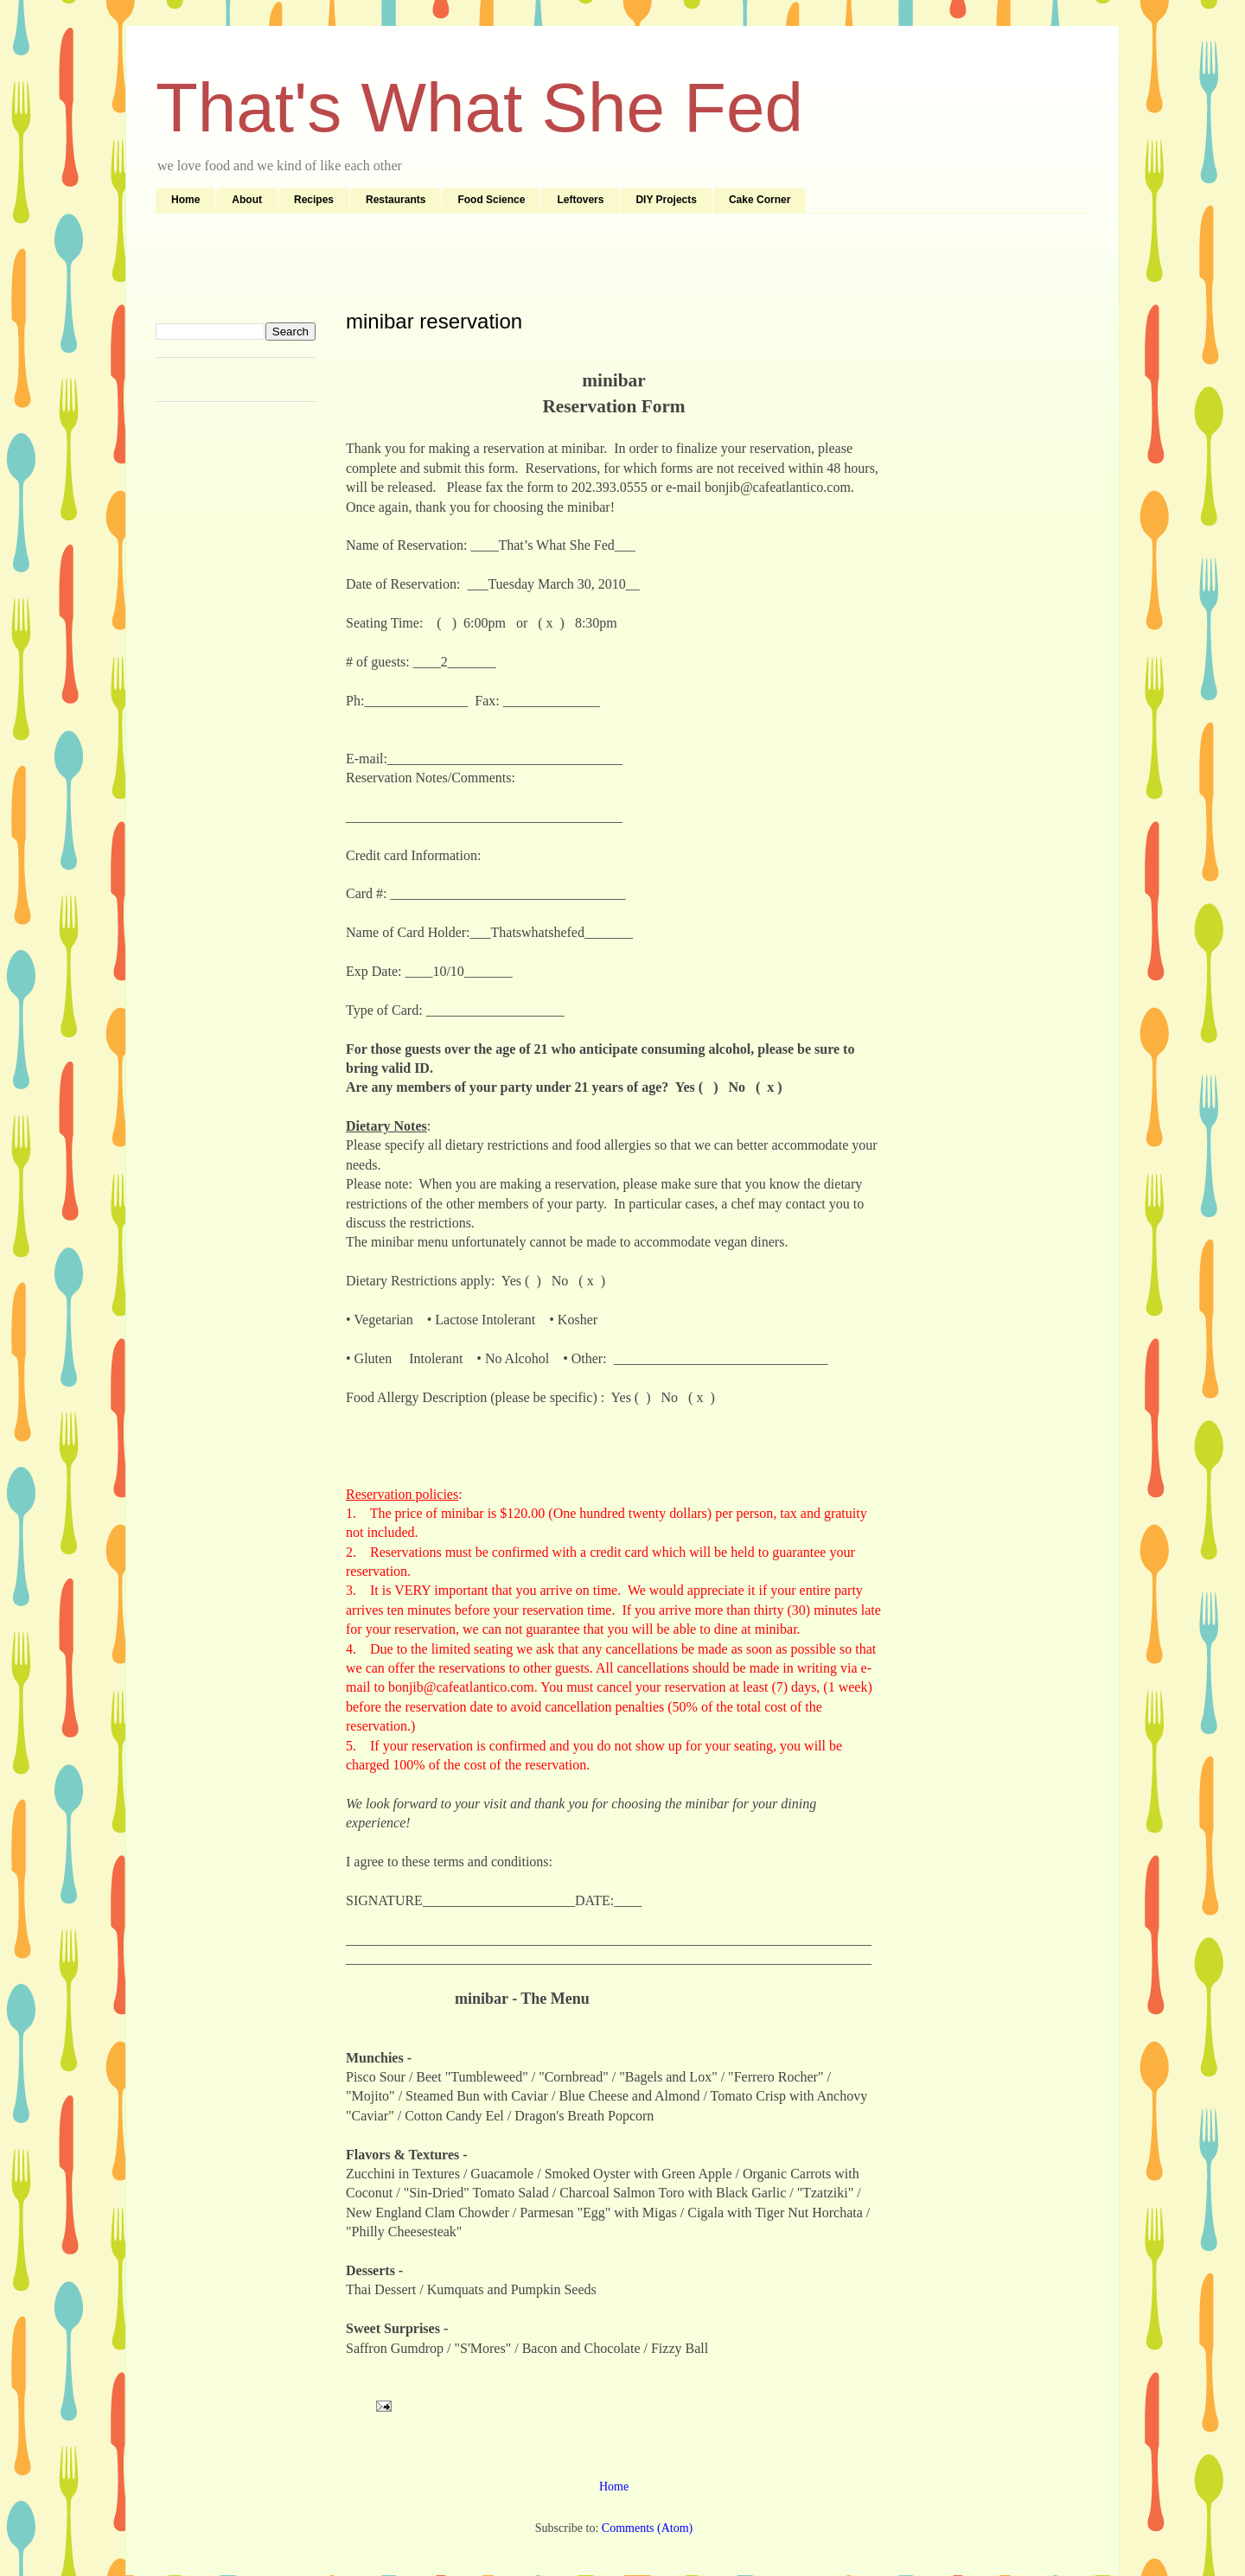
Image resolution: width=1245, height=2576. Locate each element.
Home (185, 200)
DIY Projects (665, 200)
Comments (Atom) (647, 2528)
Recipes (314, 200)
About (247, 200)
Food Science (491, 200)
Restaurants (395, 200)
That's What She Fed (479, 107)
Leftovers (580, 200)
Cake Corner (759, 200)
